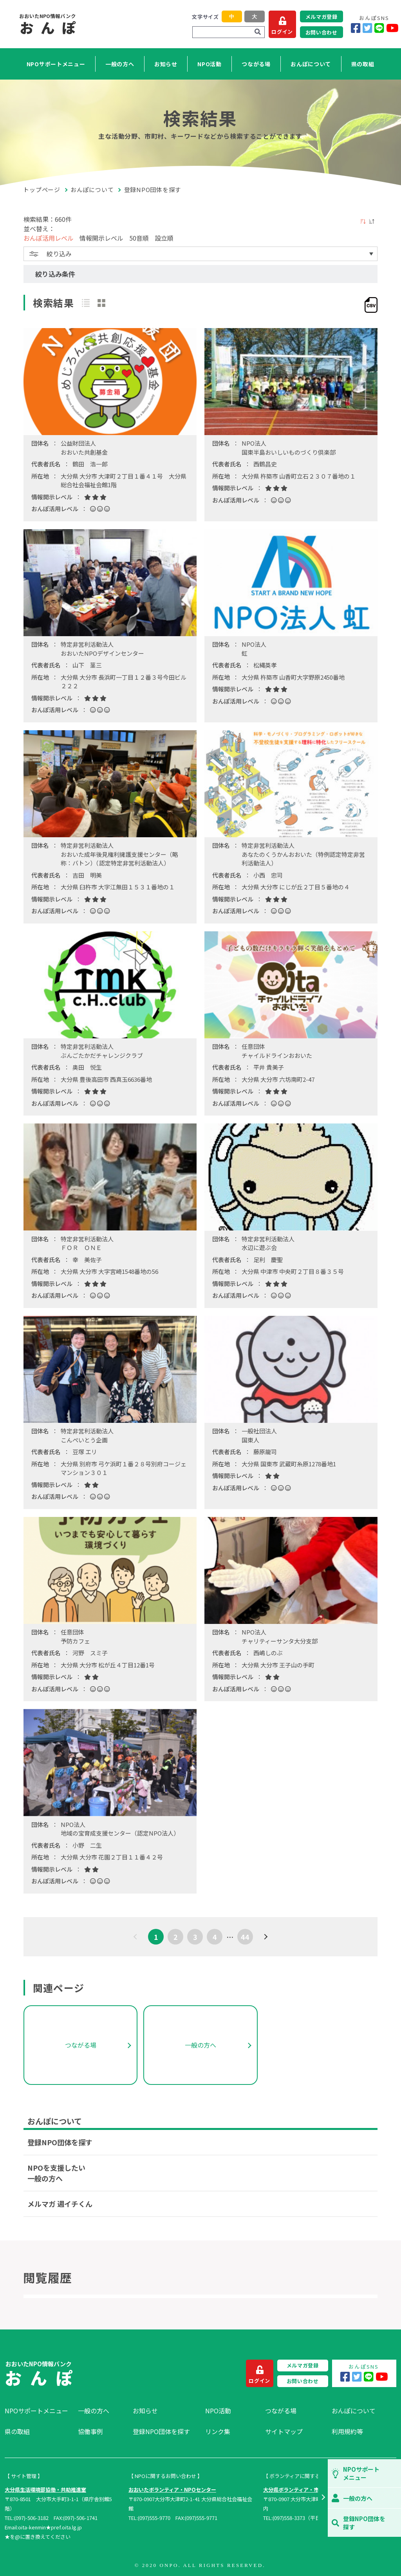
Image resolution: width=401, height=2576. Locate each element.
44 (245, 1937)
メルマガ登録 (321, 16)
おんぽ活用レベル (48, 238)
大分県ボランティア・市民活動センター (308, 2489)
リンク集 (217, 2431)
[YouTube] (392, 28)
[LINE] (379, 28)
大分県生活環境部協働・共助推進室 (45, 2489)
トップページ (41, 189)
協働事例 (90, 2431)
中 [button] (231, 17)
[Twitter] (367, 28)
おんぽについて (311, 64)
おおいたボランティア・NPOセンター (172, 2489)
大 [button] (254, 17)
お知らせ (165, 64)
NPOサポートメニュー (56, 64)
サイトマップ (284, 2431)
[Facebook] (356, 28)
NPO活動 (209, 64)
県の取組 (362, 64)
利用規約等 (347, 2431)
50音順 (139, 238)
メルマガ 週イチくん (59, 2204)
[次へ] (265, 1937)
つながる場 (256, 64)
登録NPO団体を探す (59, 2142)
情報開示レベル (101, 238)
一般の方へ (119, 64)
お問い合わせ (321, 32)
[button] (323, 2498)
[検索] (257, 32)
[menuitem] (37, 2410)
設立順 (164, 238)
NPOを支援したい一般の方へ (56, 2172)
